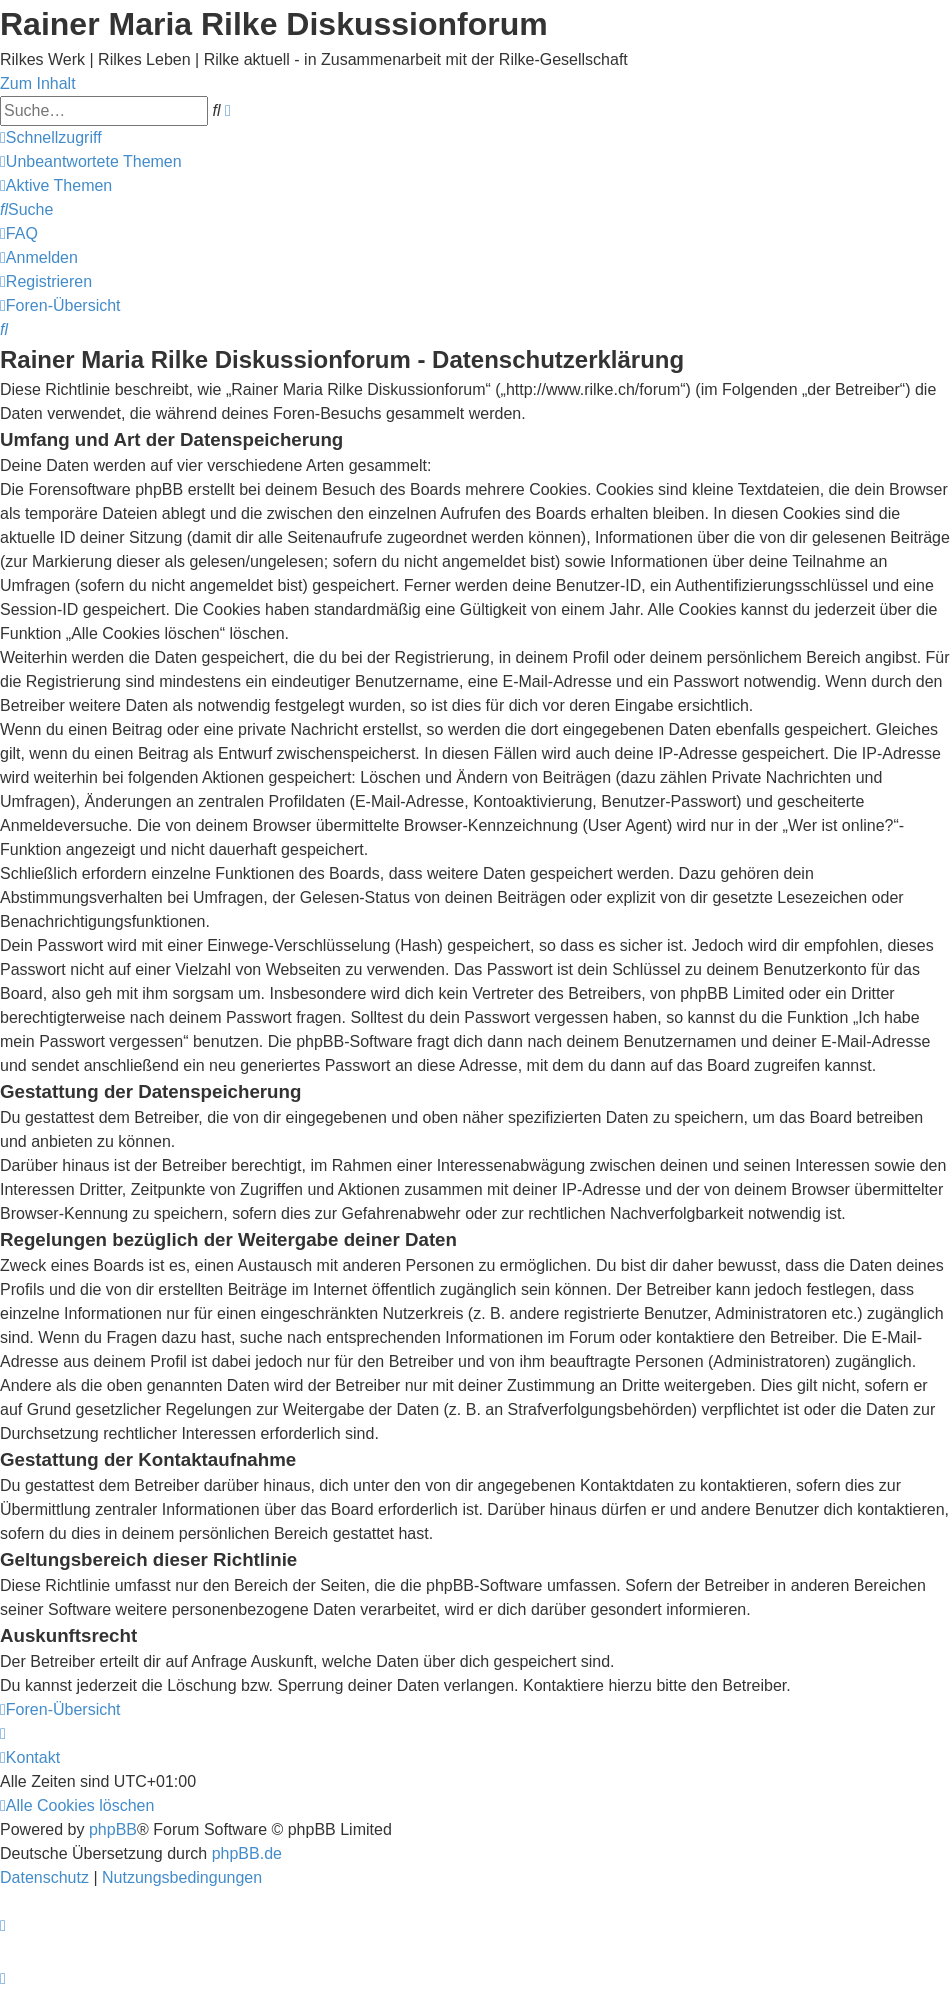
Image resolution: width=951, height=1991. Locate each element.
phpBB (113, 1829)
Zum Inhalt (38, 83)
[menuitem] (91, 161)
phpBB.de (247, 1853)
